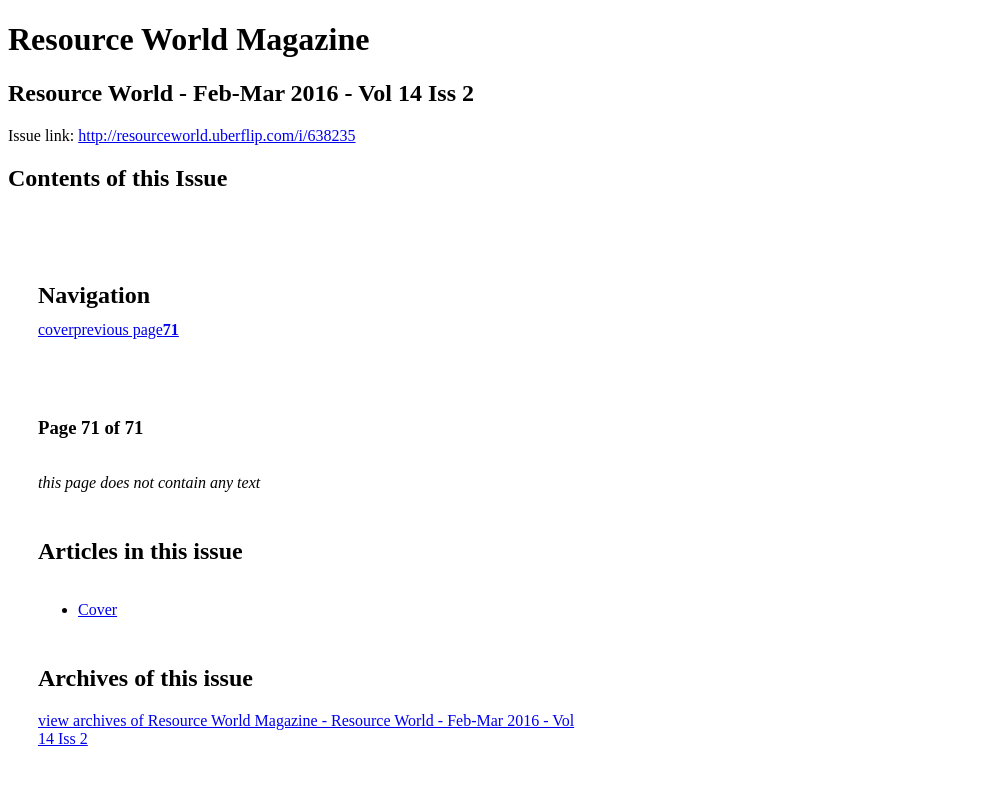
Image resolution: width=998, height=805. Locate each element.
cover (56, 329)
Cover (97, 609)
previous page (118, 329)
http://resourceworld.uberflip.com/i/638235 (216, 135)
